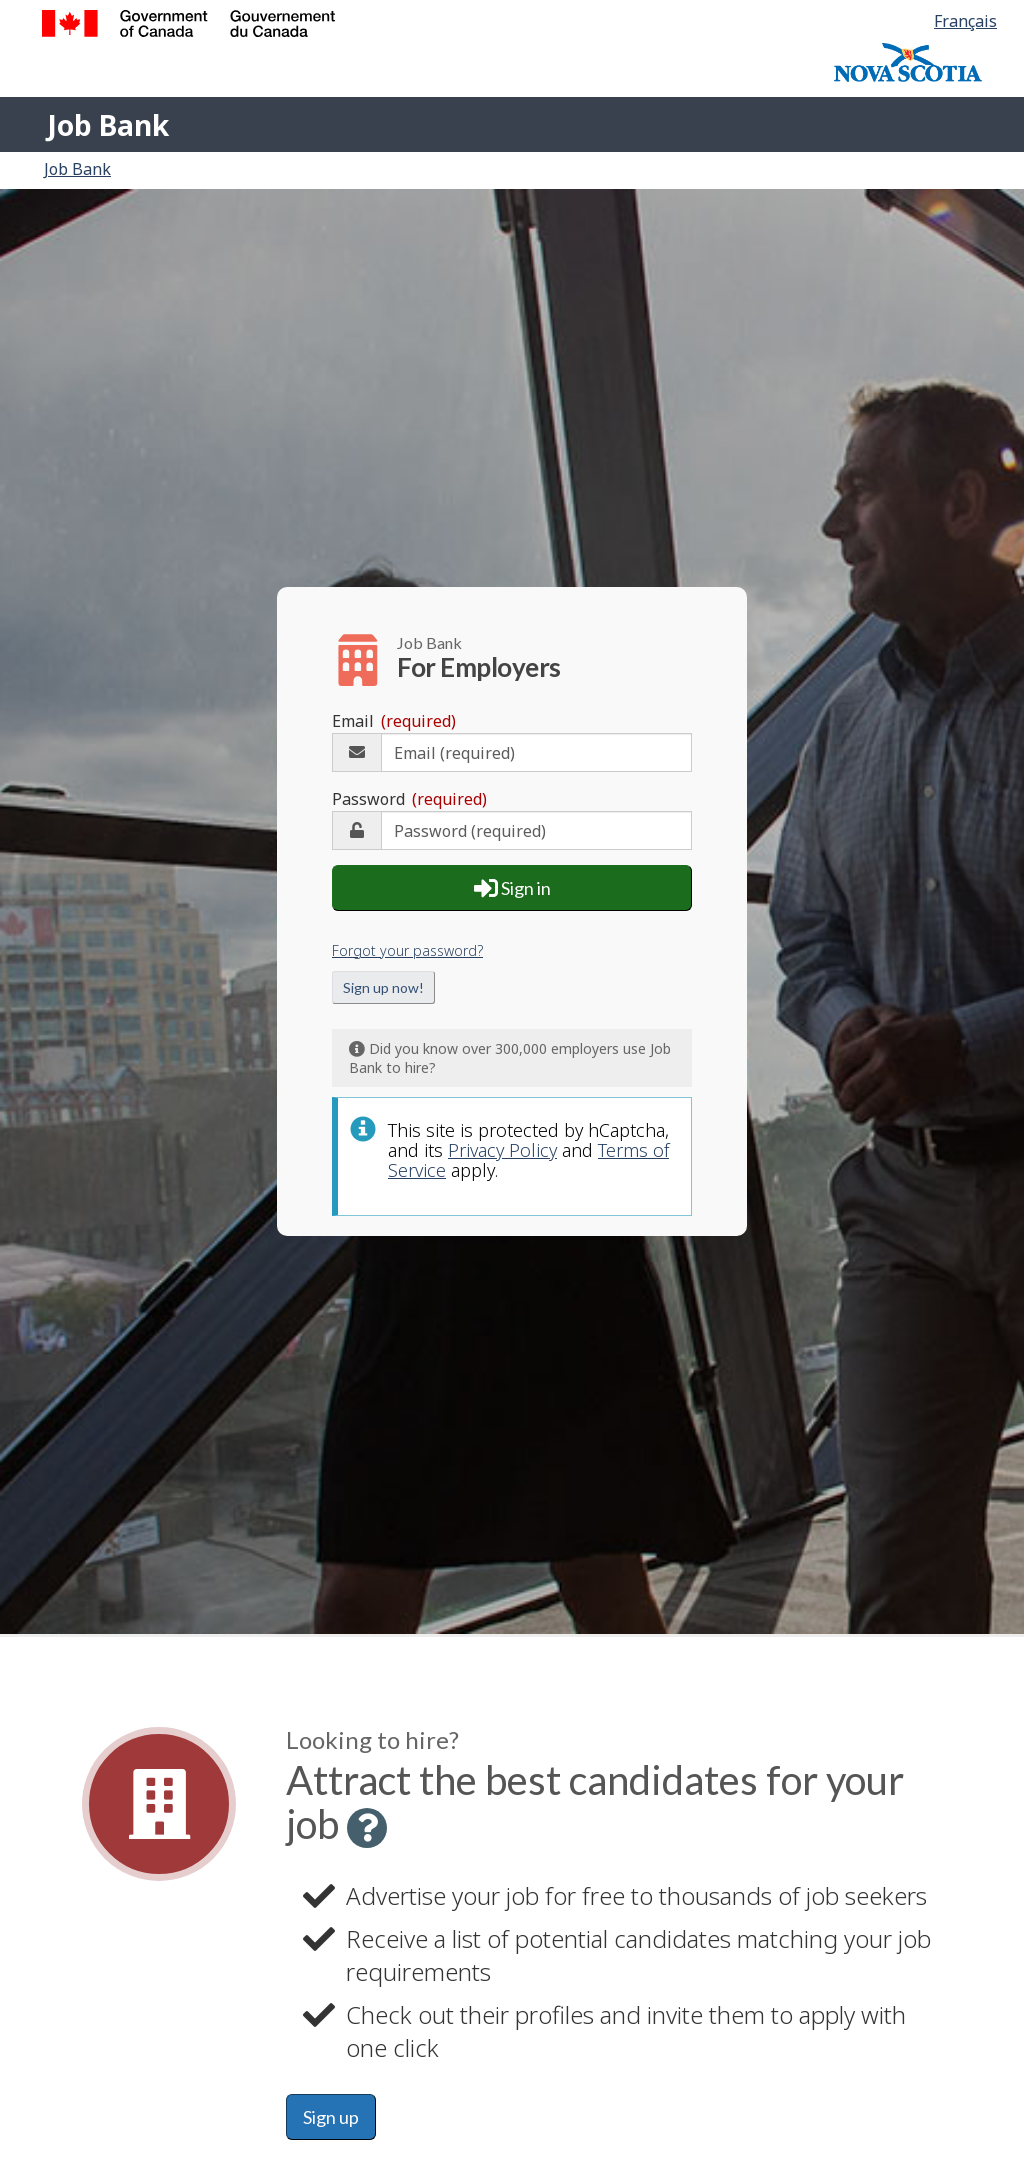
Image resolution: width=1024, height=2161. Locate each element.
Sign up (331, 2117)
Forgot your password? (407, 946)
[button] (367, 1828)
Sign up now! (383, 983)
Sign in (512, 884)
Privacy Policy (502, 1146)
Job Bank (108, 125)
